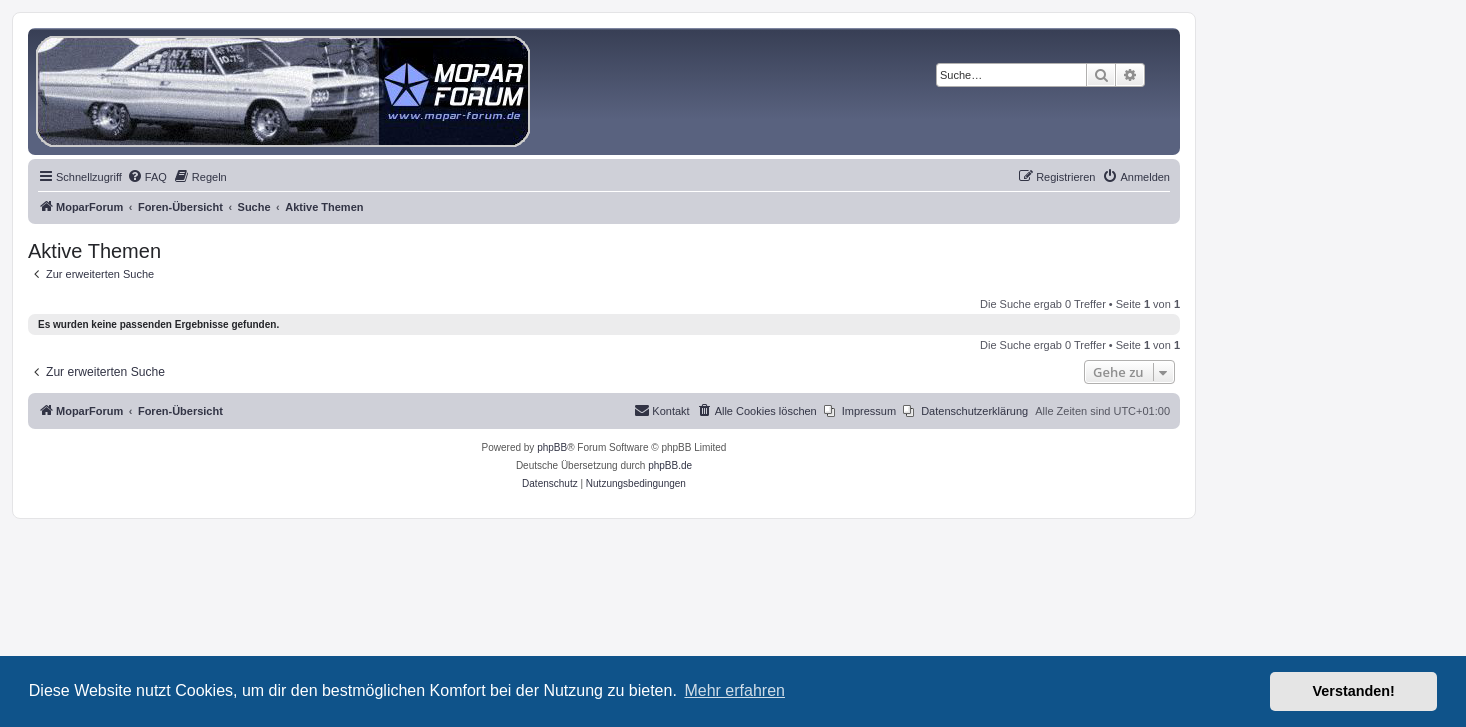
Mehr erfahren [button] (734, 690)
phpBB (552, 447)
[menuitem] (147, 177)
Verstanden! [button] (1354, 691)
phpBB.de (670, 465)
